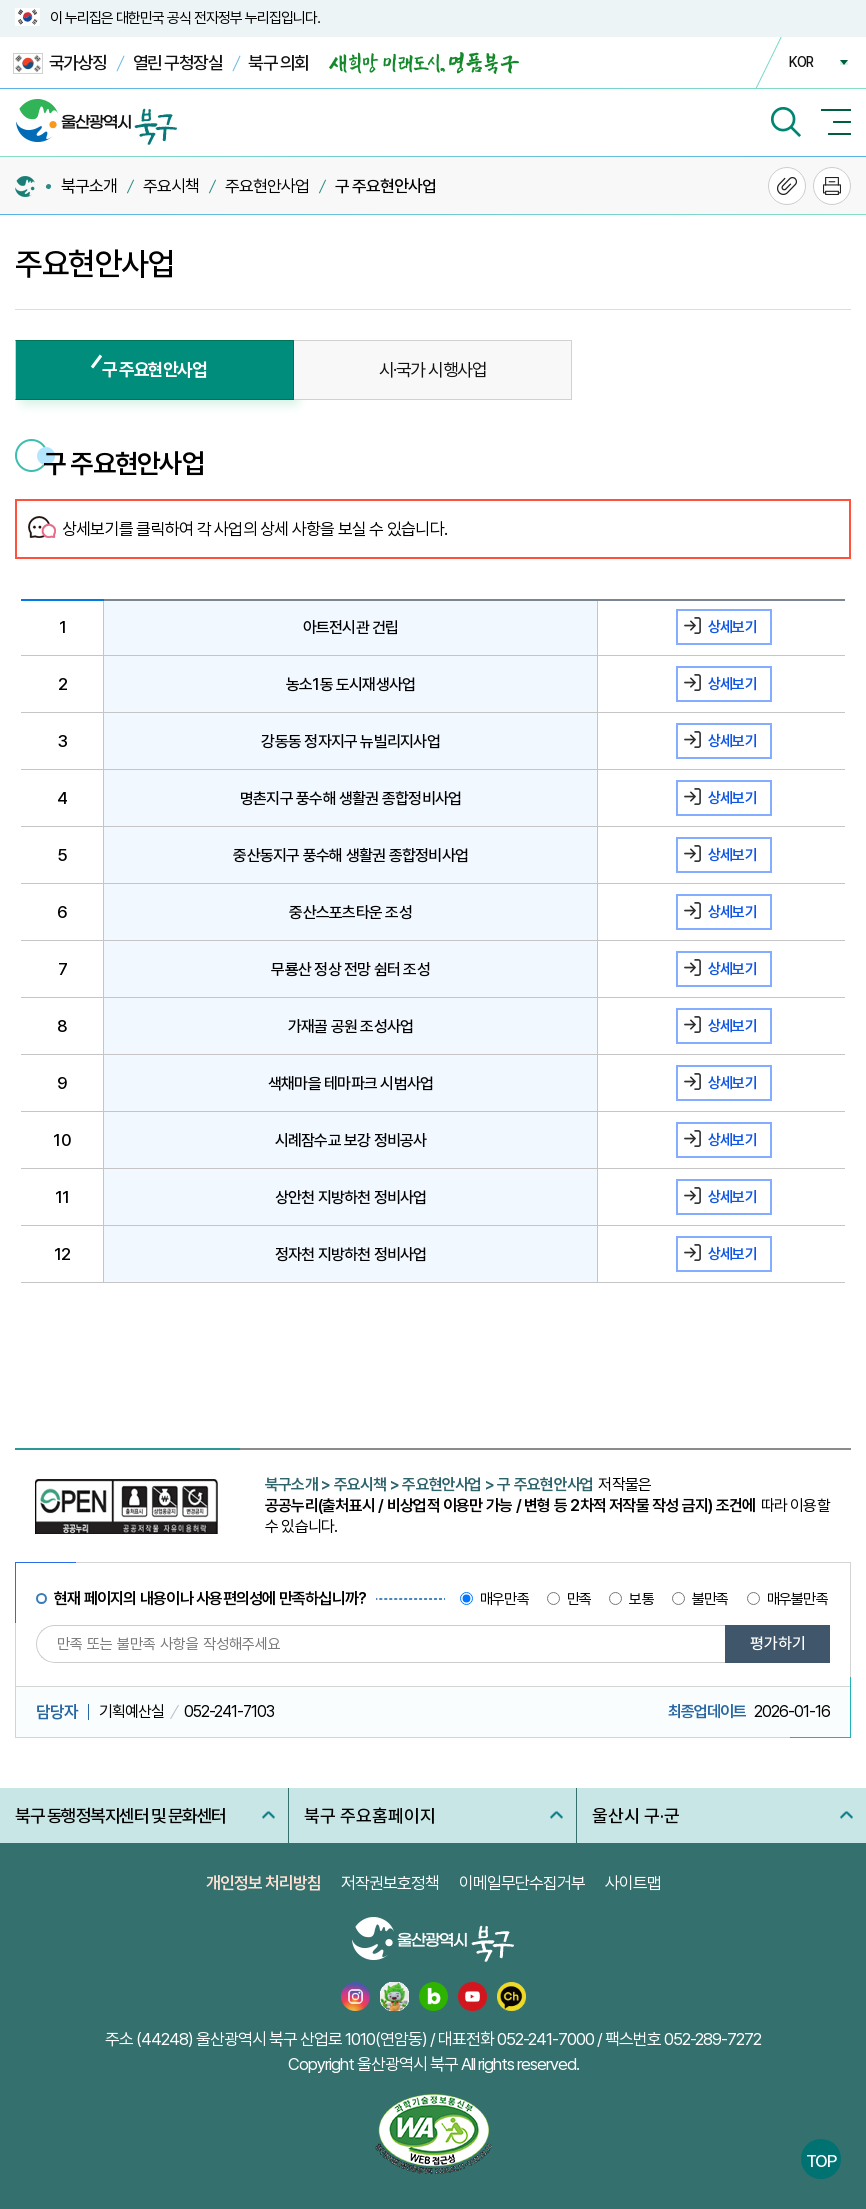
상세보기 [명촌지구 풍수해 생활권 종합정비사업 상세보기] (732, 798)
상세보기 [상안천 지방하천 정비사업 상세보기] (732, 1197)
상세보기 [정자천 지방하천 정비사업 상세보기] (732, 1254)
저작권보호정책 (390, 1883)
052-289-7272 (712, 2039)
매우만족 (504, 1599)
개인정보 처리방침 (263, 1883)
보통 (641, 1599)
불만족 (710, 1599)
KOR (801, 62)
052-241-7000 (545, 2039)
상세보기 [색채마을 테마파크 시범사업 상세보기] (732, 1083)
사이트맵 (633, 1883)
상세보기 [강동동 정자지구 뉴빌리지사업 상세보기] (732, 741)
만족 (579, 1599)
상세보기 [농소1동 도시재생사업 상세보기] (732, 684)
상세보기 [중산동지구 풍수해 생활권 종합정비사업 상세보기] (732, 855)
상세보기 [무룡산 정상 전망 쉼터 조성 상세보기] (732, 969)
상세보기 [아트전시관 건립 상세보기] (732, 627)
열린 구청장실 (178, 62)
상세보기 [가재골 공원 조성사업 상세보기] (732, 1026)
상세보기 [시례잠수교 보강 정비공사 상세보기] (732, 1140)
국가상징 (60, 63)
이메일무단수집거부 (522, 1883)
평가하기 (778, 1643)
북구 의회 (278, 62)
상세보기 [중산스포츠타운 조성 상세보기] (732, 912)
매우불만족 (797, 1599)
